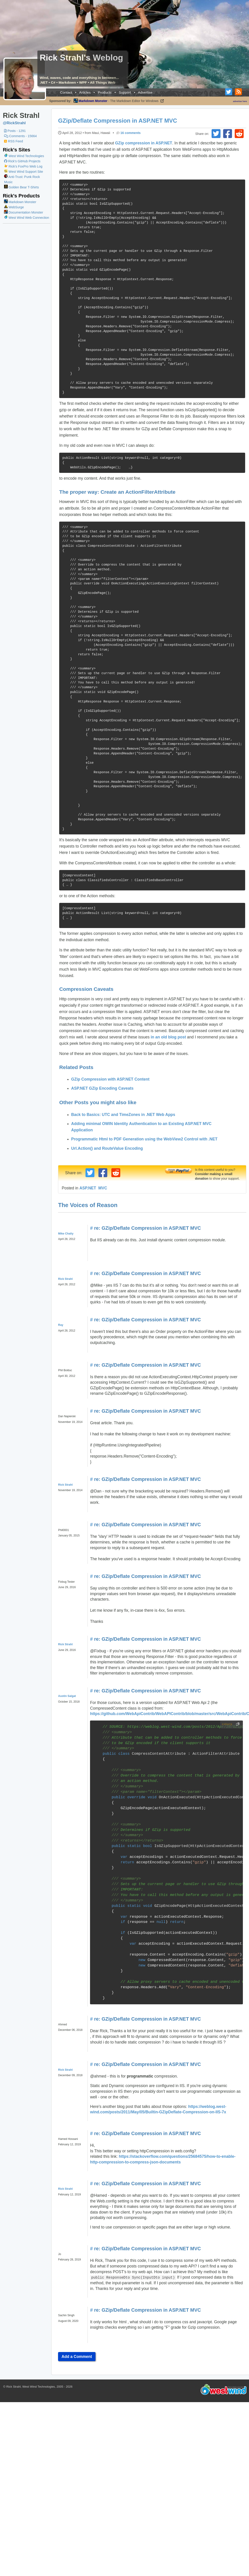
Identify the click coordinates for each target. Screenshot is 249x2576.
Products (105, 92)
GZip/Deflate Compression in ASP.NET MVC (119, 120)
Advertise (145, 92)
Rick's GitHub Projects (22, 161)
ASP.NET (89, 1188)
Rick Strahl (67, 1279)
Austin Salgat (68, 1696)
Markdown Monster (20, 202)
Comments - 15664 (20, 136)
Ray (62, 1325)
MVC (104, 1188)
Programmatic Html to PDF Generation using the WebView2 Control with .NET (146, 1139)
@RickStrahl (14, 123)
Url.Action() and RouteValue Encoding (108, 1148)
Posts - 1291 (15, 131)
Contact (66, 92)
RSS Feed (13, 141)
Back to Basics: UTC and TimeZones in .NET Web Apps (125, 1114)
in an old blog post (184, 1037)
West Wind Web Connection (26, 217)
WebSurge (14, 207)
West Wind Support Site (23, 171)
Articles (85, 92)
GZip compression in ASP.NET (145, 143)
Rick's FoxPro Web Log (23, 166)
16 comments (132, 133)
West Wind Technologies (26, 156)
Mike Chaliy (67, 1233)
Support (125, 92)
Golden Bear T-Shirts (21, 187)
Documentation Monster (23, 212)
